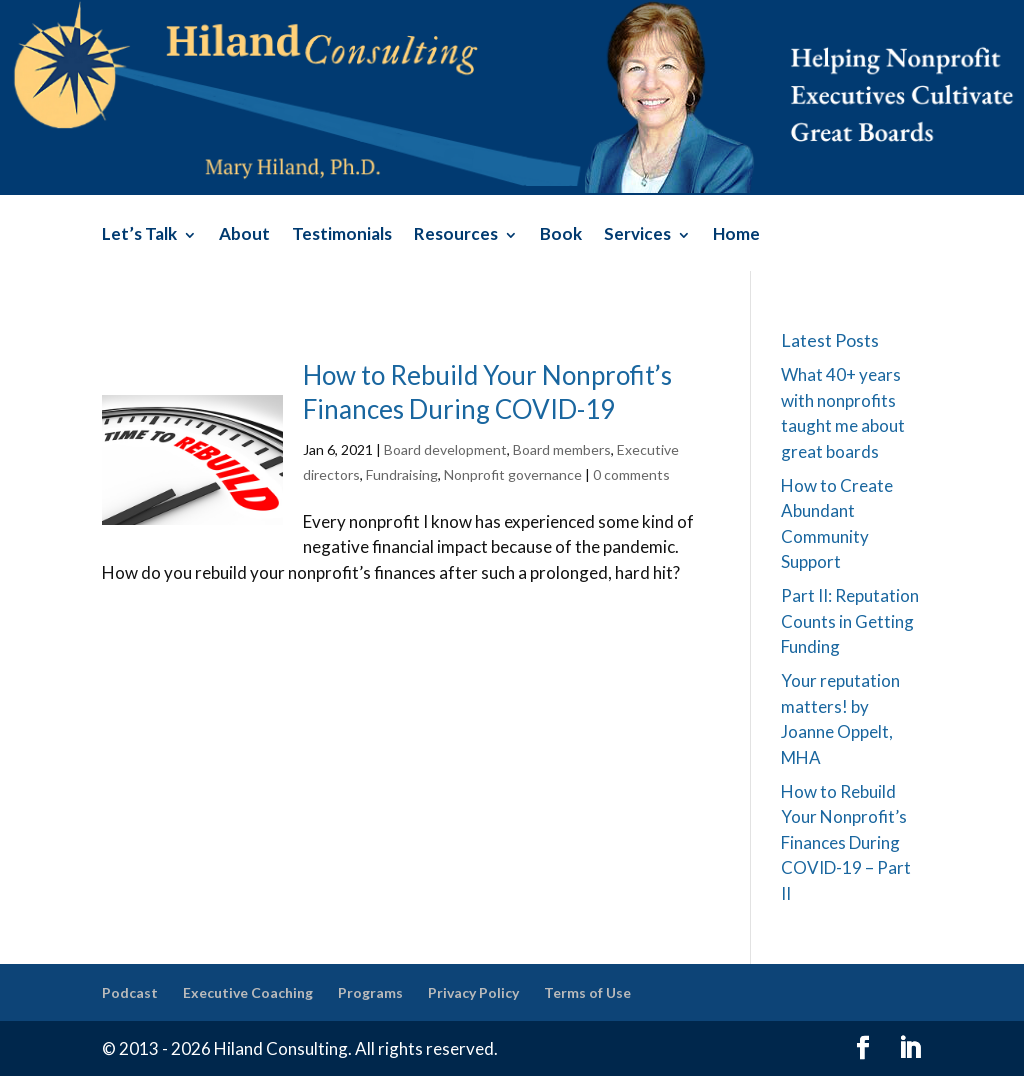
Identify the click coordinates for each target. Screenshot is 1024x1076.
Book (561, 235)
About (244, 235)
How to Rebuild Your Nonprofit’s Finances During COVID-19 (487, 392)
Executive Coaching (248, 992)
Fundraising (402, 474)
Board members (562, 449)
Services (637, 235)
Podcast (130, 992)
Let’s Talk (139, 235)
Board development (445, 449)
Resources (456, 235)
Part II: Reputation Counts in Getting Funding (850, 621)
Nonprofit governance (513, 474)
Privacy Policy (473, 992)
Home (736, 235)
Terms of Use (587, 992)
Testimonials (342, 235)
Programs (370, 992)
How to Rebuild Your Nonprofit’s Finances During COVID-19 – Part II (846, 842)
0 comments (631, 474)
